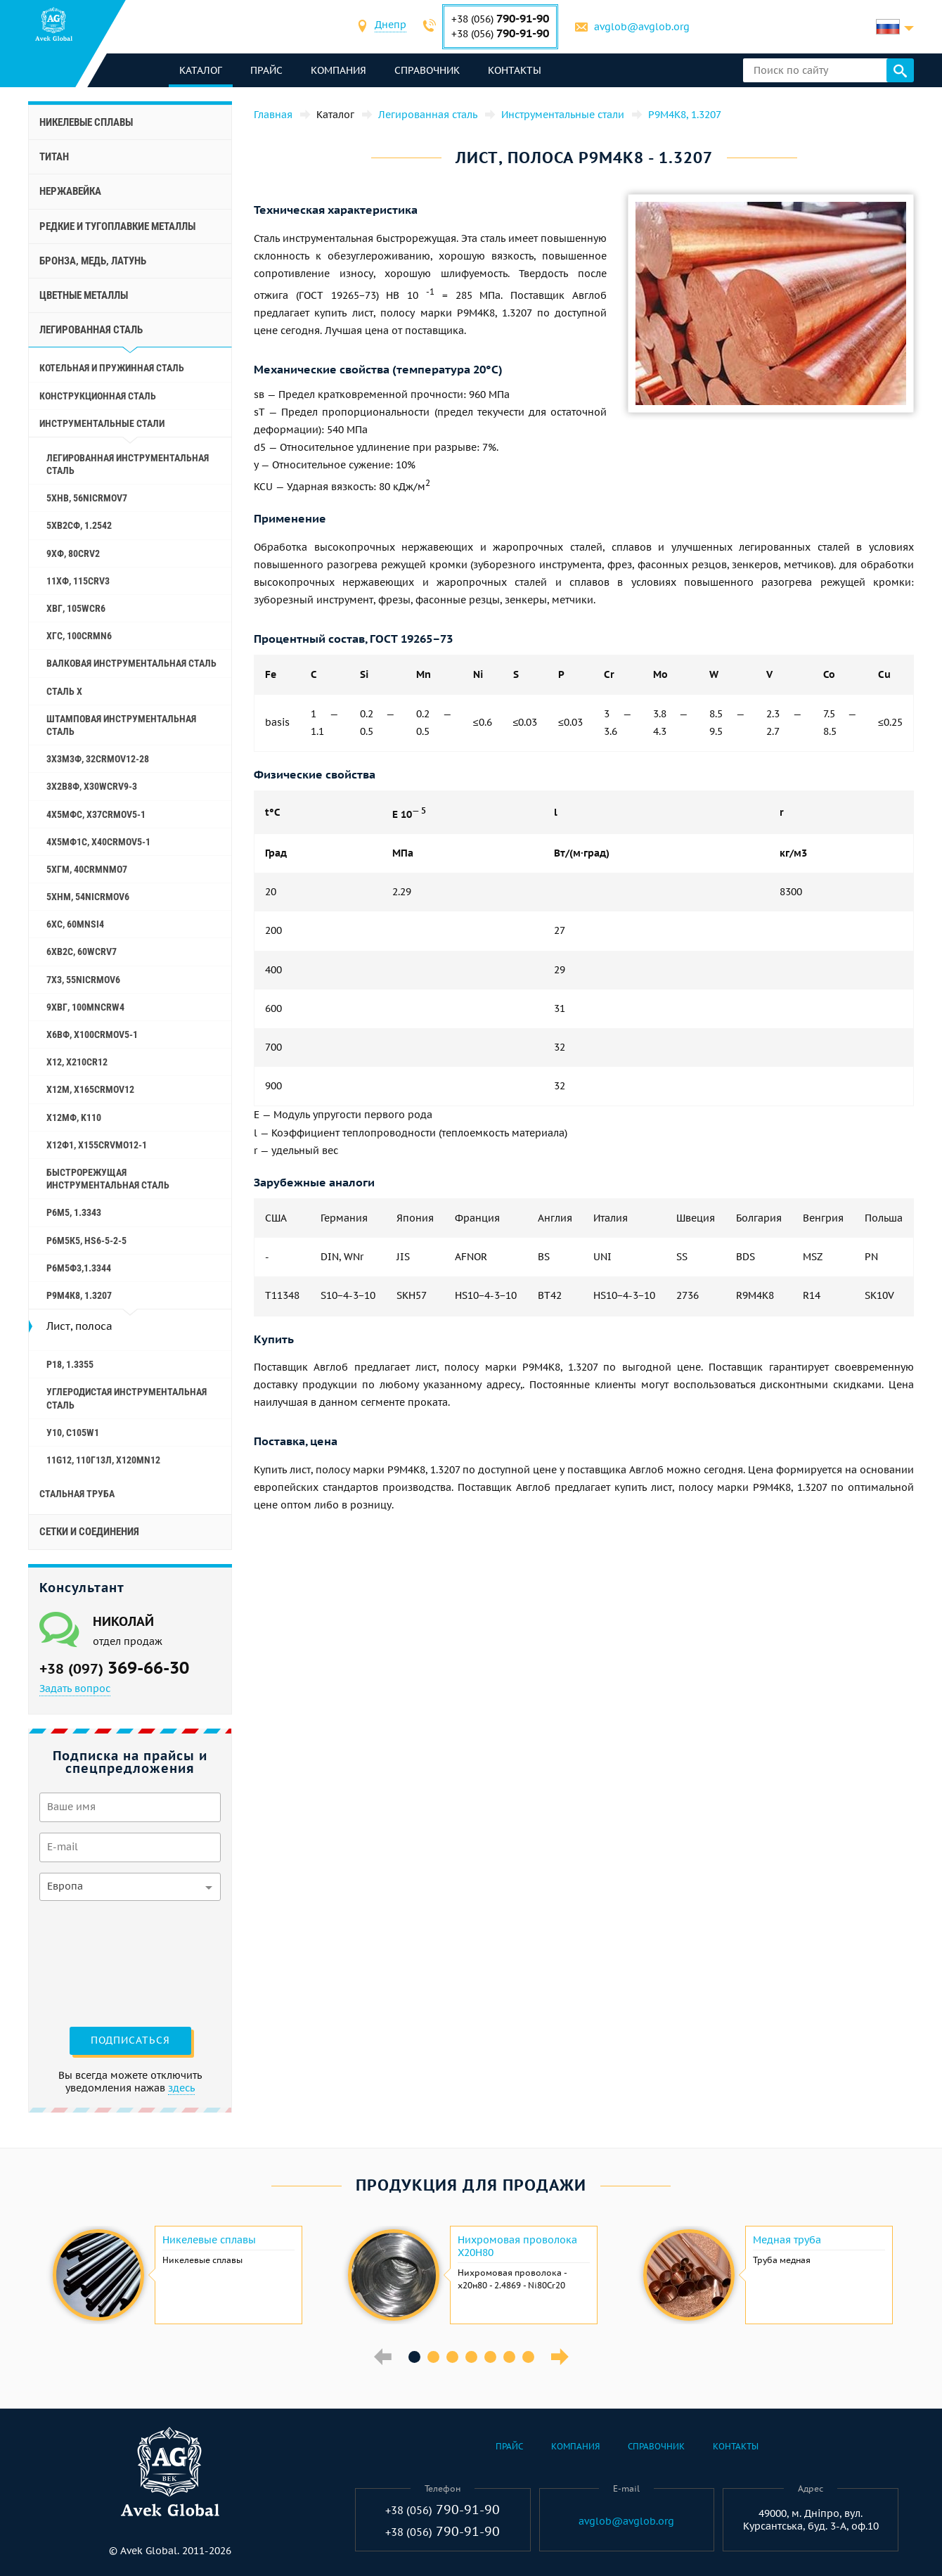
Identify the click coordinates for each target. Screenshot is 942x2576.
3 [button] (452, 2357)
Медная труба (787, 2240)
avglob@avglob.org (642, 26)
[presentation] (97, 1962)
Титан (54, 156)
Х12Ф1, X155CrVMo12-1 (96, 1145)
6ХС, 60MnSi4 (75, 924)
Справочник (427, 70)
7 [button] (528, 2357)
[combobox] (390, 26)
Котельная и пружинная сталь (111, 367)
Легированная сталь (91, 329)
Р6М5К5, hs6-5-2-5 (86, 1240)
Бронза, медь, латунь (92, 261)
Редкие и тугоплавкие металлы (117, 226)
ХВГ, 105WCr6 (75, 608)
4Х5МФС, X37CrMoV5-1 (96, 814)
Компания (338, 70)
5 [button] (490, 2357)
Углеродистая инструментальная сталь (126, 1398)
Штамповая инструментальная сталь (121, 725)
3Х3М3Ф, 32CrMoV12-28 (97, 758)
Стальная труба (77, 1493)
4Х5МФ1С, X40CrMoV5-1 (98, 841)
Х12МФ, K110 (73, 1117)
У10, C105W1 (72, 1432)
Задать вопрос (74, 1688)
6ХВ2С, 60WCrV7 (81, 951)
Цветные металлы (83, 295)
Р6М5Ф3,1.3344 (78, 1268)
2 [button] (433, 2357)
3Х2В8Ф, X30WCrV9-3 (91, 786)
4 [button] (471, 2357)
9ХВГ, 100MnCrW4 (85, 1007)
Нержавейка (70, 191)
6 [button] (509, 2357)
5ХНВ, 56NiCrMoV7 (86, 498)
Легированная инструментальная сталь (127, 464)
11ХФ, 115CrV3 (78, 581)
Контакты (514, 70)
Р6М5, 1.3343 (73, 1212)
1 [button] (414, 2357)
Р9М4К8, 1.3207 (79, 1295)
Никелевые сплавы (86, 122)
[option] (175, 2275)
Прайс (266, 70)
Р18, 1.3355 (69, 1364)
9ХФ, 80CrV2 (73, 553)
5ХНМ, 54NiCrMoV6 (87, 896)
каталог (200, 70)
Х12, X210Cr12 (77, 1062)
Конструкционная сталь (97, 396)
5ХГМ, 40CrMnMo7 (86, 869)
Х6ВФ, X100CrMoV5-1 (92, 1034)
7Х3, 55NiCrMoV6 (83, 979)
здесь (181, 2088)
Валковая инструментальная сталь (131, 663)
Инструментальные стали (101, 423)
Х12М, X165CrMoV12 (90, 1089)
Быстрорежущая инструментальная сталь (107, 1179)
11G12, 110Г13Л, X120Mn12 (103, 1460)
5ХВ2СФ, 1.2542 (79, 525)
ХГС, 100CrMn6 (79, 635)
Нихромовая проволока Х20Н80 (517, 2246)
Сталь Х (64, 691)
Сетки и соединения (89, 1531)
